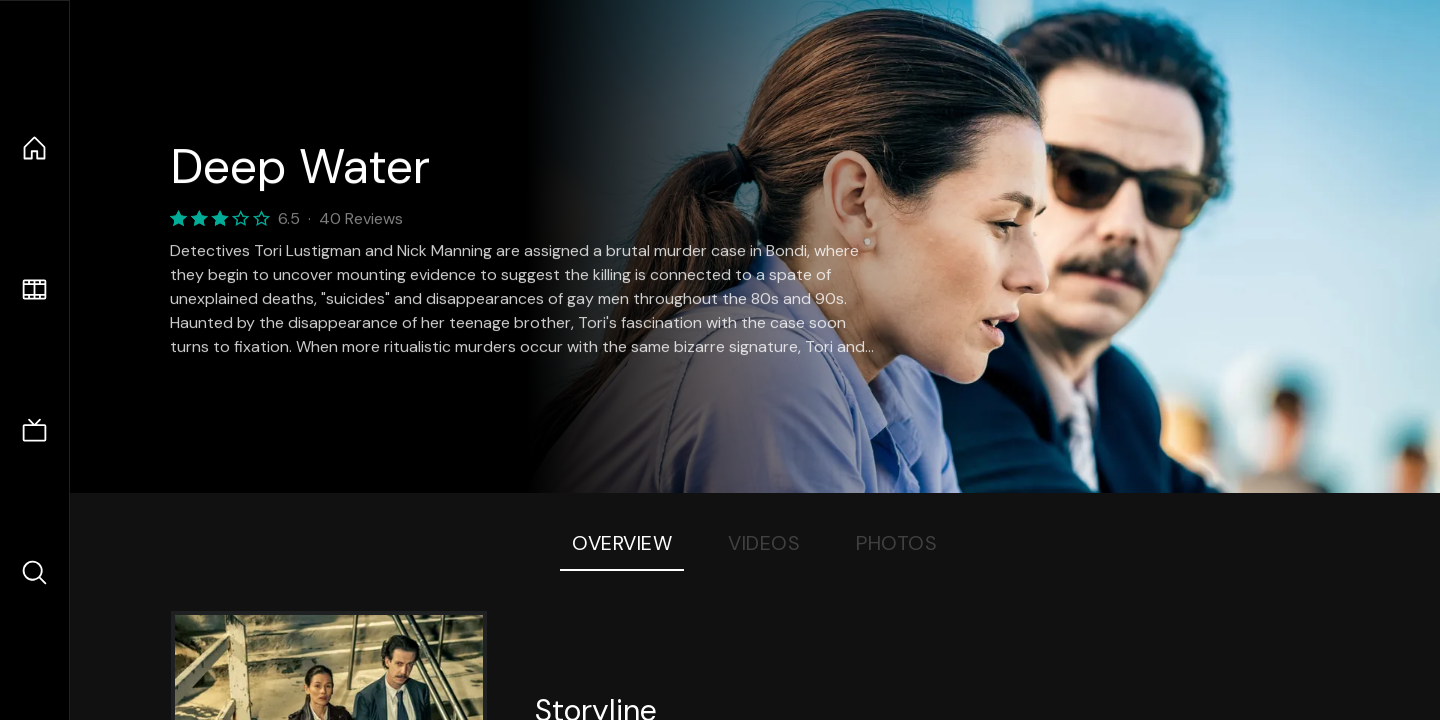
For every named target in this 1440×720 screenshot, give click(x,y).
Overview (622, 543)
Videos (764, 543)
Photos (896, 543)
